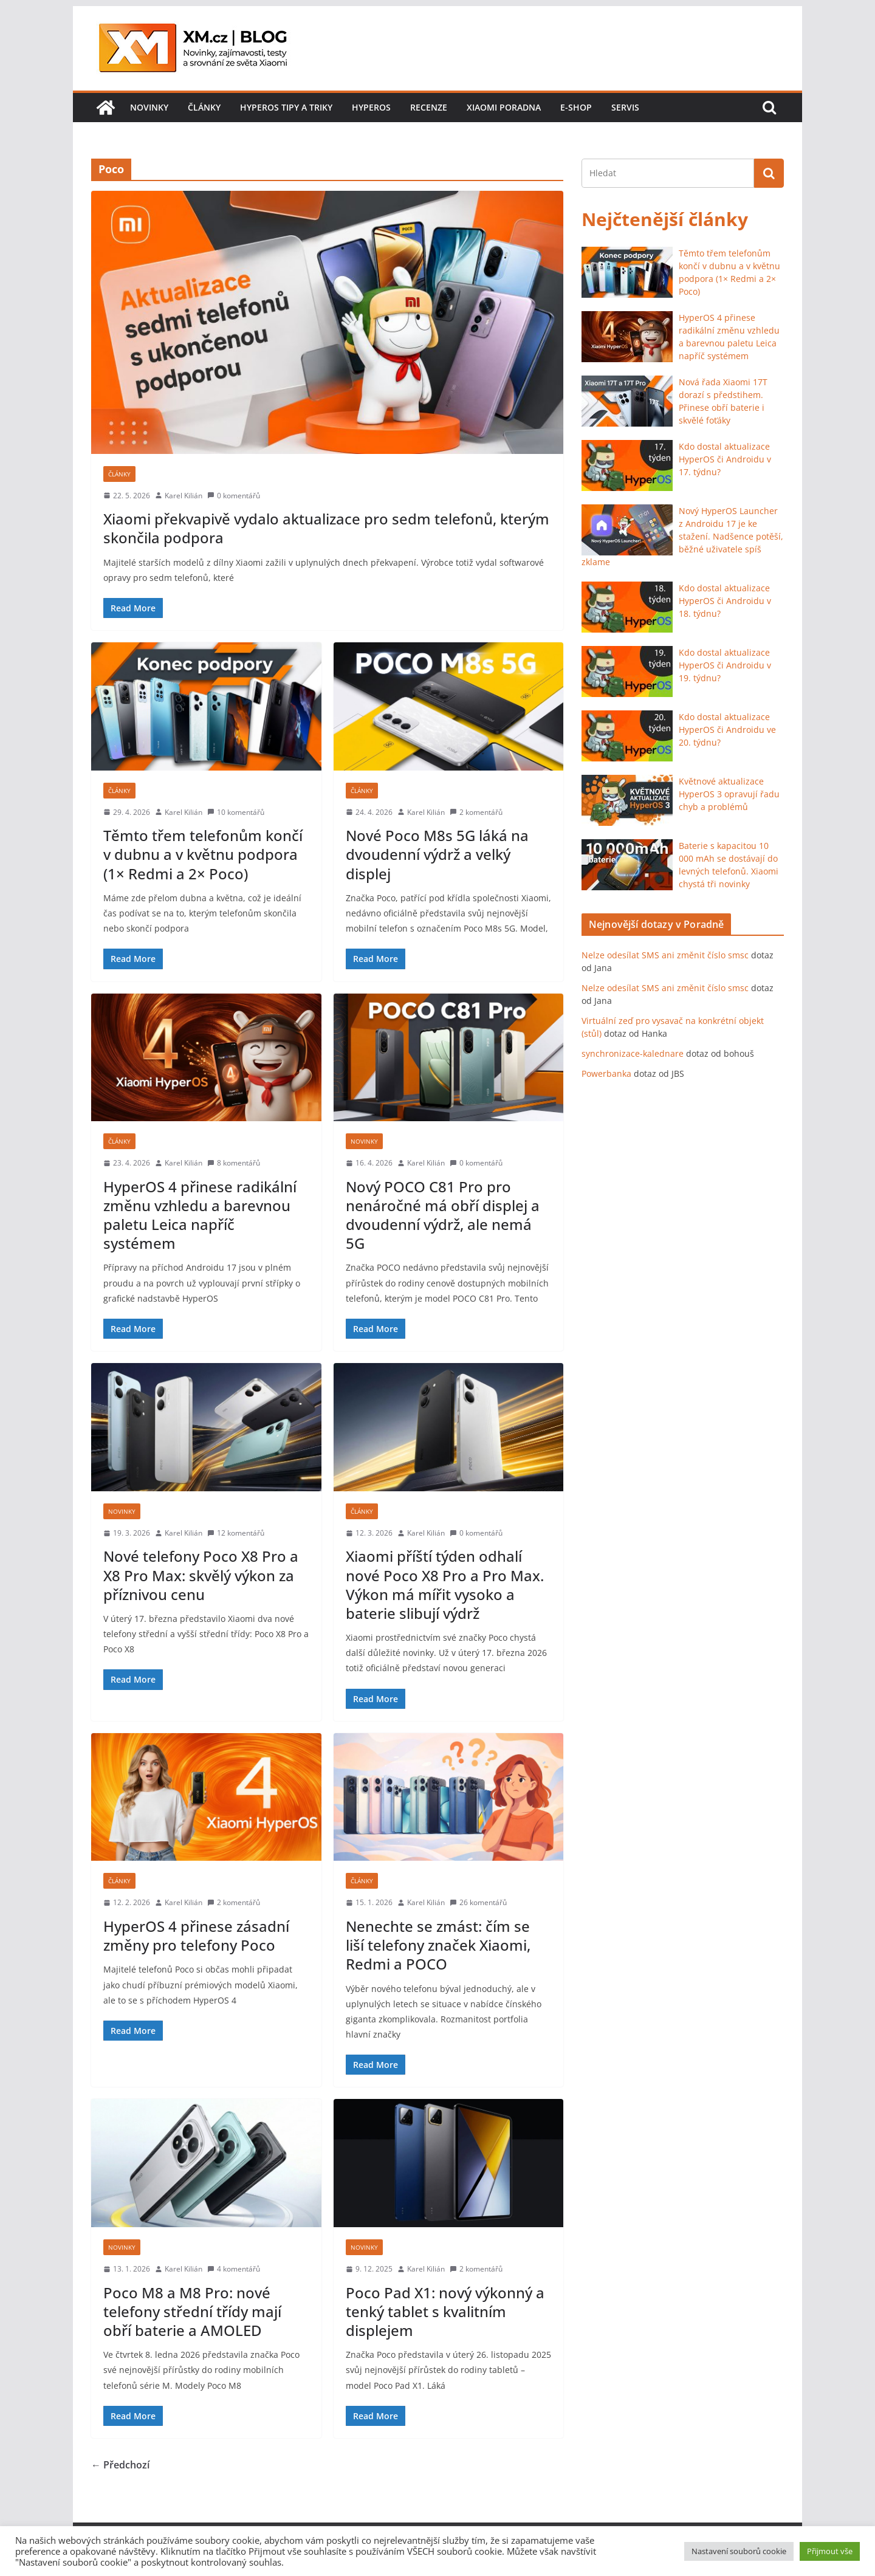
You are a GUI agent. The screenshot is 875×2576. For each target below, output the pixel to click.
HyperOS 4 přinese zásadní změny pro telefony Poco (196, 1935)
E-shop (576, 107)
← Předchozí (120, 2464)
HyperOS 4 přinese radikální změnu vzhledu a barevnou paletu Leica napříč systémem (200, 1215)
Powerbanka (606, 1073)
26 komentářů (478, 1902)
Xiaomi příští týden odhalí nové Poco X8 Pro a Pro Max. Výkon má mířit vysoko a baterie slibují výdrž (445, 1584)
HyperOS (371, 107)
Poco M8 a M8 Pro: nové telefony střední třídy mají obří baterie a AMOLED (192, 2311)
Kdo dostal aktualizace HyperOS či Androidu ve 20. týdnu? (727, 729)
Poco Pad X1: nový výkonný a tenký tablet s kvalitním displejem (445, 2311)
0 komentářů (233, 495)
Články (204, 107)
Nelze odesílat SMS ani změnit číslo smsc (665, 955)
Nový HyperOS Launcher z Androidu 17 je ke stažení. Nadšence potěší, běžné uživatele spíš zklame (682, 536)
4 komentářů (233, 2269)
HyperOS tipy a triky (286, 107)
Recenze (428, 107)
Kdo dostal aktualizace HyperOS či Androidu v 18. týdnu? (725, 600)
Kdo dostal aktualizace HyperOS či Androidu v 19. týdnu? (725, 665)
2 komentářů (476, 812)
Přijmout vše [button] (830, 2551)
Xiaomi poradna (504, 107)
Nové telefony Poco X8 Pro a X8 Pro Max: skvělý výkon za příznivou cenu (200, 1575)
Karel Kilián (183, 495)
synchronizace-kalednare (633, 1053)
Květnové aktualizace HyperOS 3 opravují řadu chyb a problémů (729, 793)
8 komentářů (233, 1163)
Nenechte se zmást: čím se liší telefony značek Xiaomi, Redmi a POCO (438, 1945)
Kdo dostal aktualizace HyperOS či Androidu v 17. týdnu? (725, 459)
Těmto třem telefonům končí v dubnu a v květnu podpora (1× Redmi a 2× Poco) (203, 854)
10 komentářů (235, 812)
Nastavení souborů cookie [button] (738, 2551)
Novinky (149, 107)
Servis (625, 107)
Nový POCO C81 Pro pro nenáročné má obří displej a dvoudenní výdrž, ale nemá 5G (443, 1215)
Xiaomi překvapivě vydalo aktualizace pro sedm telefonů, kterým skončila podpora (326, 528)
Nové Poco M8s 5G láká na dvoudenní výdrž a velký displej (437, 854)
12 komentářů (235, 1533)
